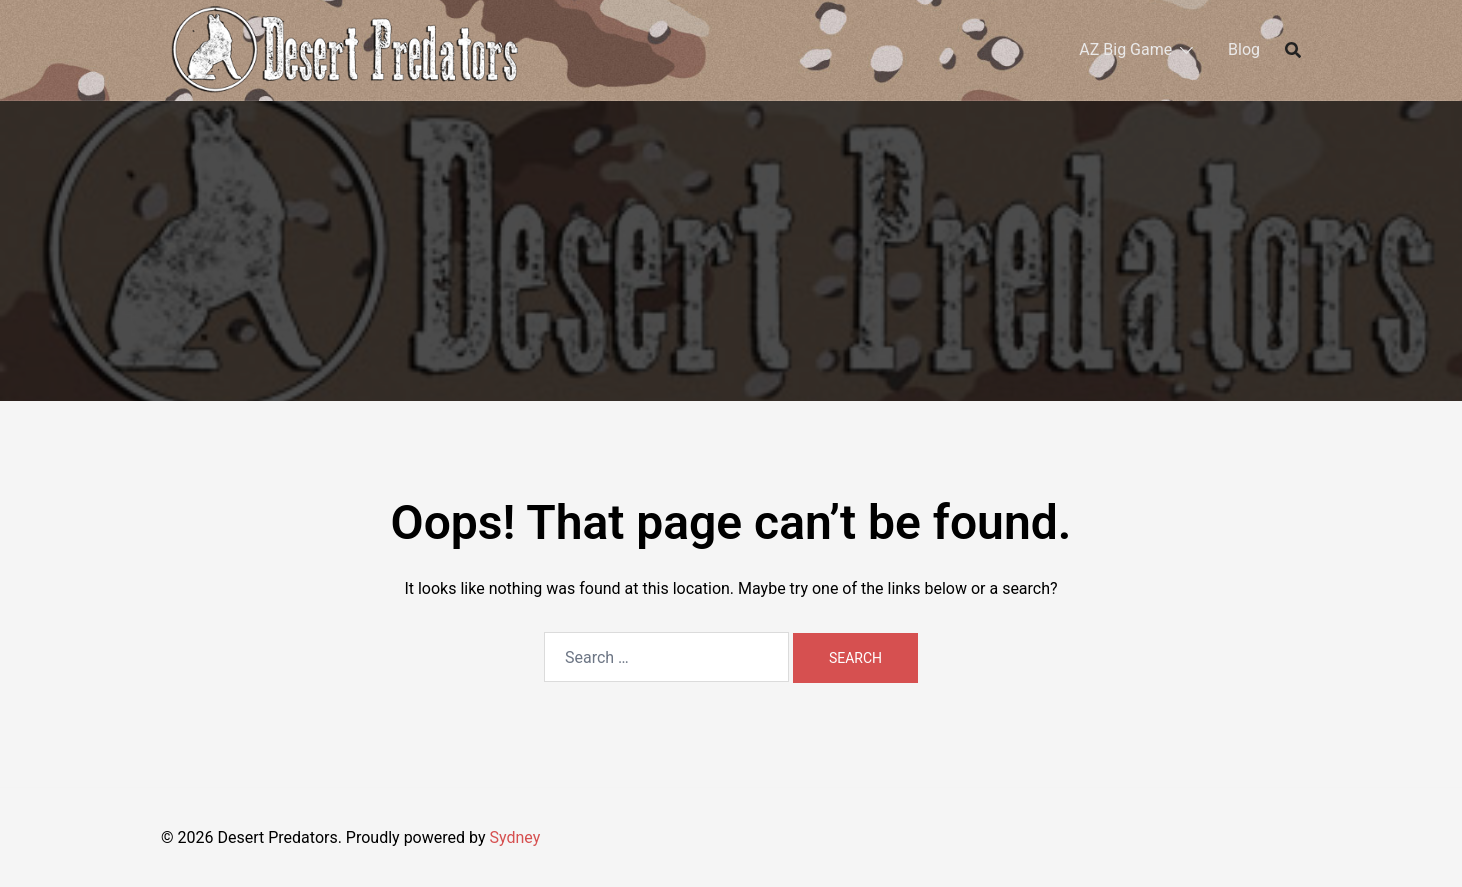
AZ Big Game (1125, 49)
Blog (1244, 49)
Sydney (514, 837)
